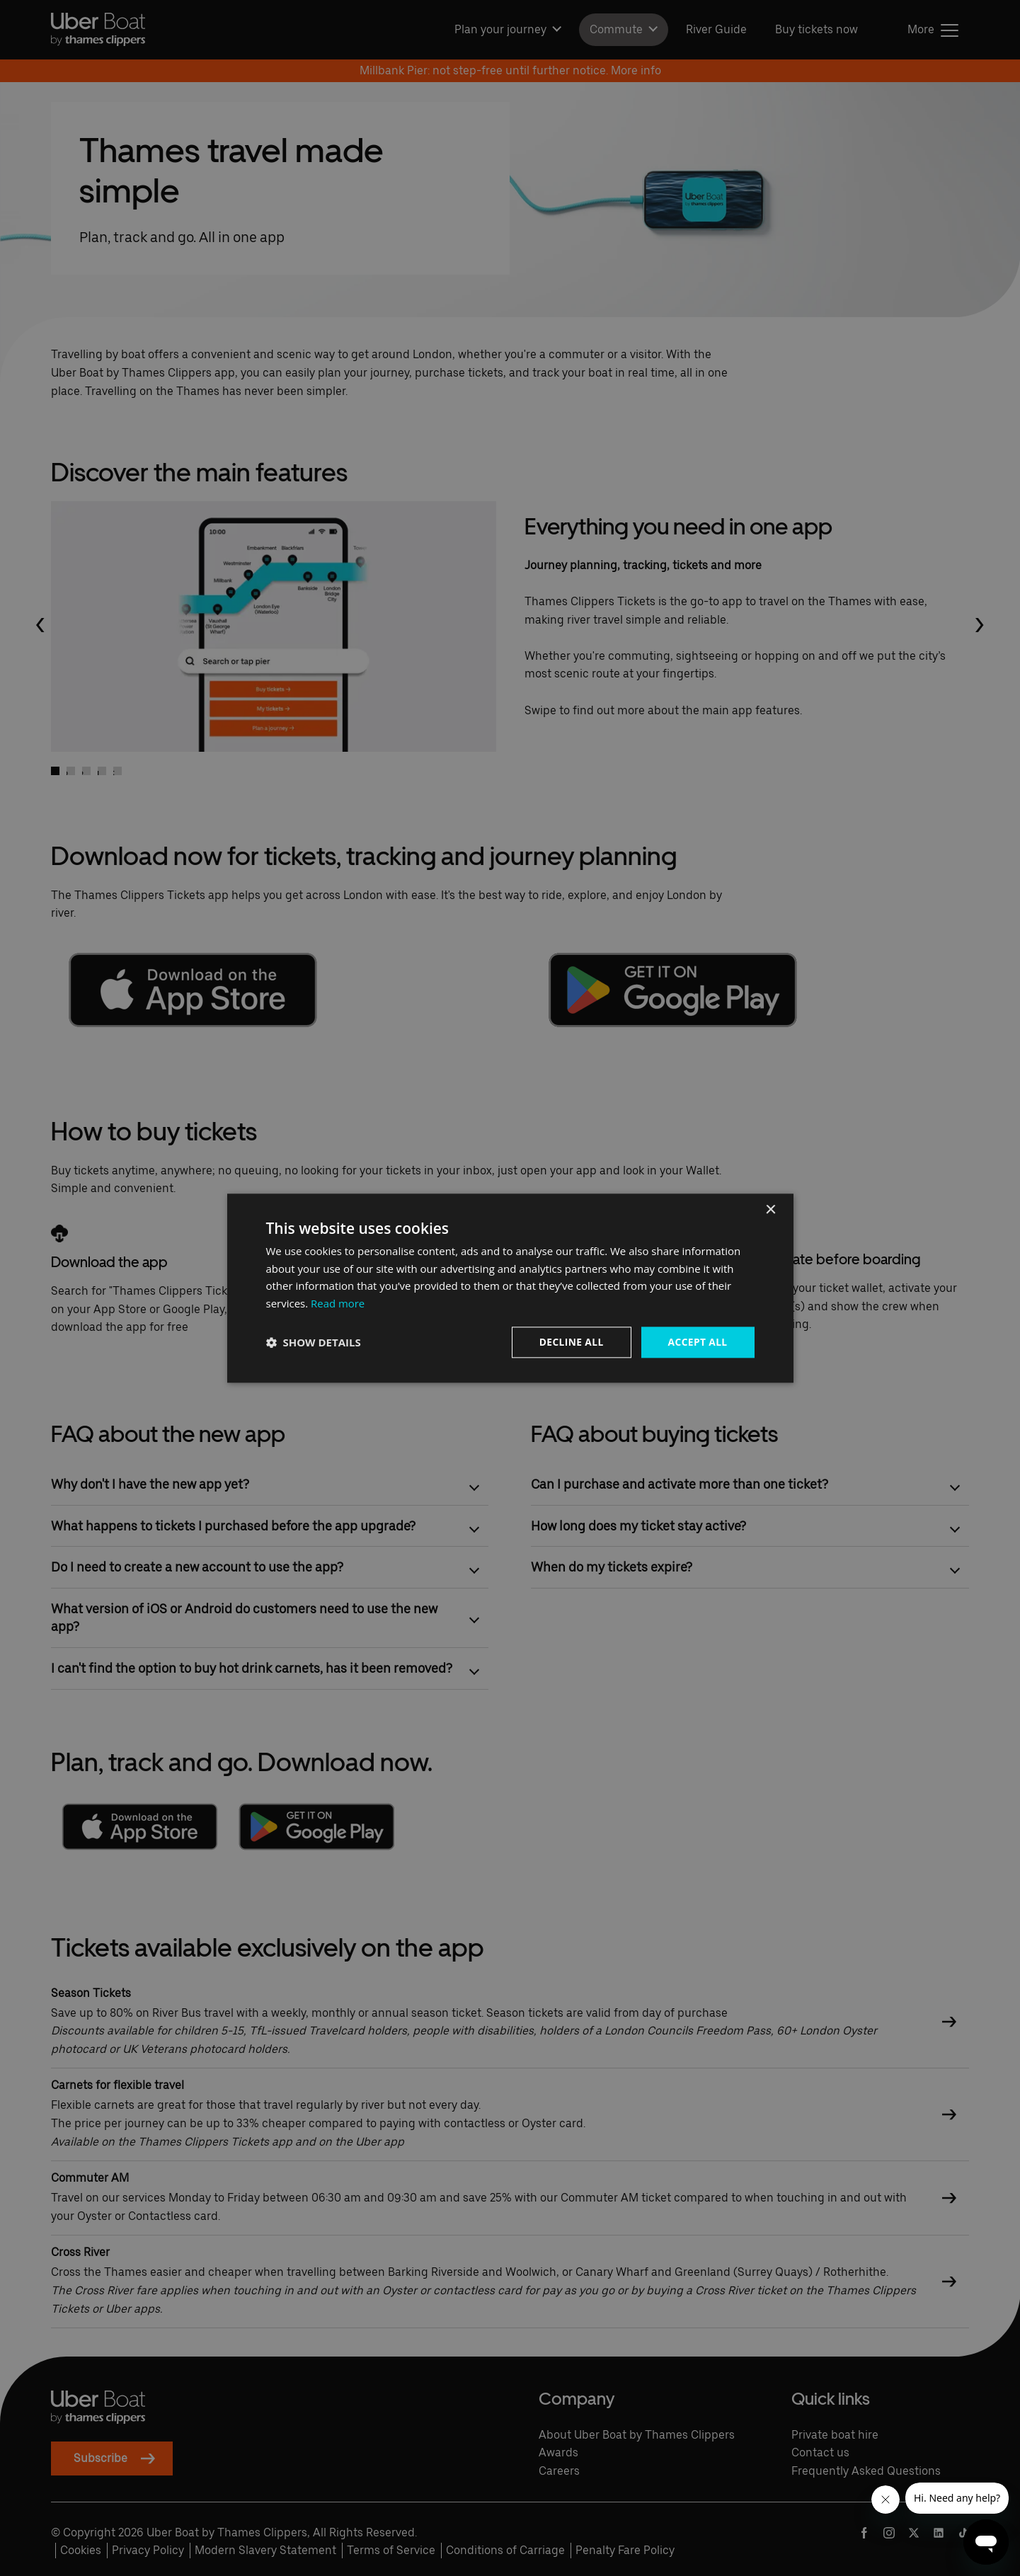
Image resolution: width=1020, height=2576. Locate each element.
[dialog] (510, 1288)
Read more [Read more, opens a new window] (338, 1303)
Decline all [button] (569, 1342)
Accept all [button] (697, 1342)
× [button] (770, 1209)
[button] (313, 1342)
